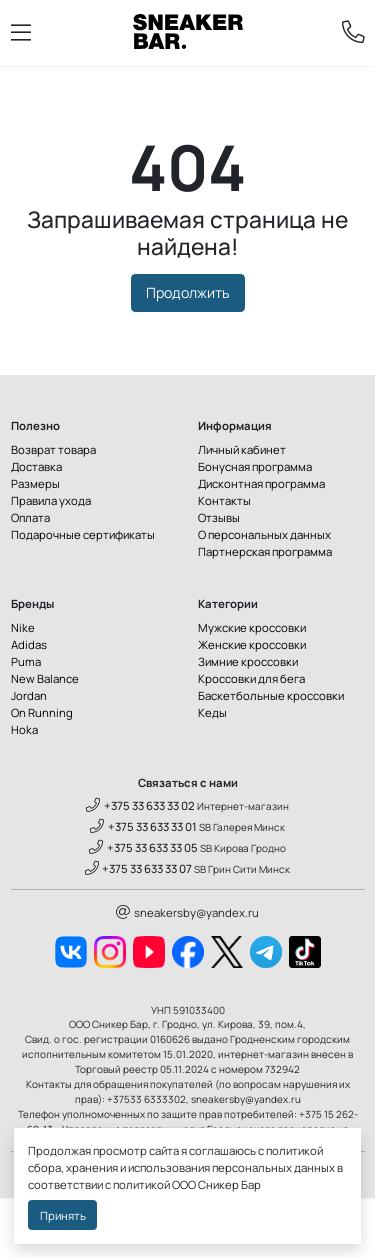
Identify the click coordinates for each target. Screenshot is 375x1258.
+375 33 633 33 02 (140, 805)
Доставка (36, 466)
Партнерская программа (265, 551)
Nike (23, 627)
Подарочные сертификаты (83, 534)
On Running (42, 712)
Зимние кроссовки (248, 661)
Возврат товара (53, 449)
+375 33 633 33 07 (139, 868)
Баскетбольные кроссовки (271, 695)
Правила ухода (51, 500)
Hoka (24, 729)
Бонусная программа (255, 466)
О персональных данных (264, 534)
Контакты (224, 500)
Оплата (30, 517)
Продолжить (188, 292)
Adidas (29, 644)
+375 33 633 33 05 (143, 847)
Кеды (212, 712)
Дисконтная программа (261, 483)
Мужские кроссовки (252, 627)
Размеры (35, 483)
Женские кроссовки (252, 644)
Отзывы (219, 517)
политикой (141, 1184)
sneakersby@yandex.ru (187, 912)
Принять (63, 1215)
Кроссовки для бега (251, 678)
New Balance (45, 678)
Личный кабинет (242, 449)
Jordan (29, 695)
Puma (26, 661)
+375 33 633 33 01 (143, 826)
